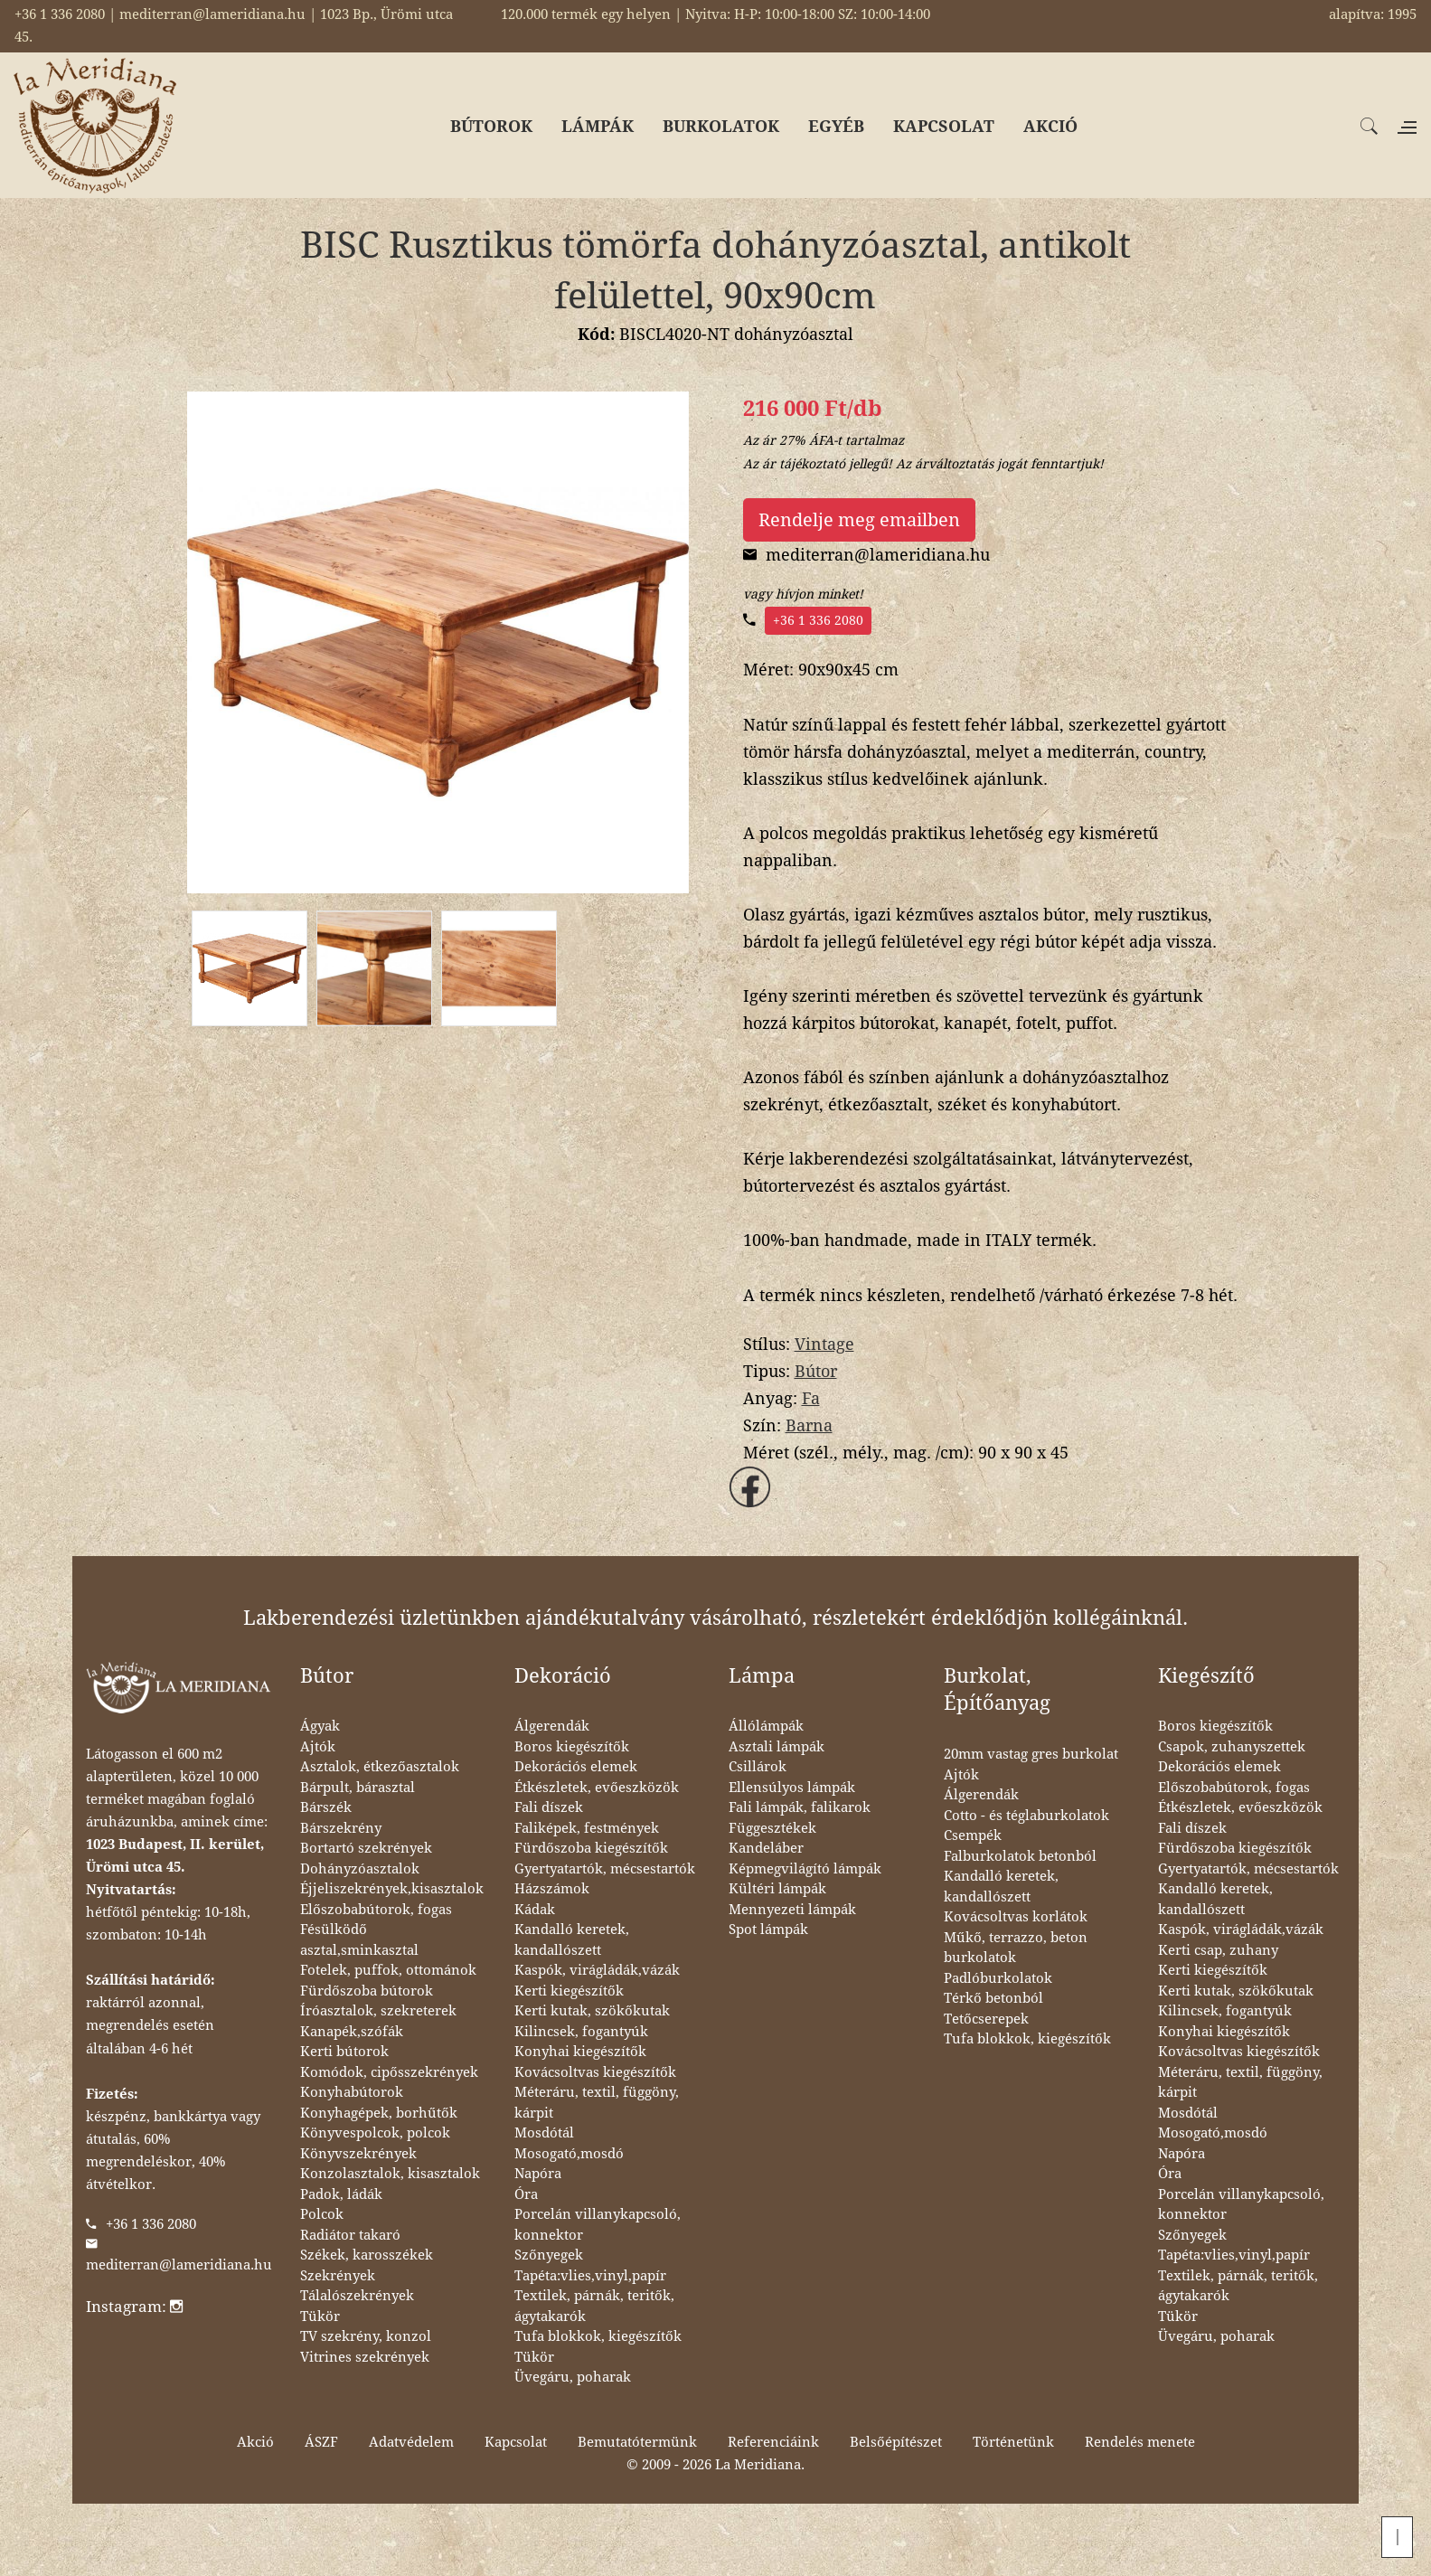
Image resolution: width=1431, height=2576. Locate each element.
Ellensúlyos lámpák (792, 1787)
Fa (811, 1398)
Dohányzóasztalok (359, 1869)
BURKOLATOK (721, 126)
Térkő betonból (993, 1998)
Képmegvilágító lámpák (805, 1869)
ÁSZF (321, 2442)
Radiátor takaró (350, 2235)
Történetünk (1013, 2442)
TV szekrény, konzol (365, 2336)
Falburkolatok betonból (1020, 1856)
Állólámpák (766, 1726)
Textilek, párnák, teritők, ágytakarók (594, 2306)
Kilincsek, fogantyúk (581, 2032)
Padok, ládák (341, 2194)
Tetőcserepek (986, 2019)
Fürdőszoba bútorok (366, 1991)
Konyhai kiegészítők (580, 2051)
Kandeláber (766, 1848)
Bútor (816, 1371)
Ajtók (317, 1747)
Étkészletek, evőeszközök (596, 1787)
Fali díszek (548, 1807)
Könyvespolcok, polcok (375, 2133)
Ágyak (320, 1726)
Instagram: (134, 2307)
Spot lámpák (768, 1929)
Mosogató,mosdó (569, 2154)
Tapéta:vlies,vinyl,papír (590, 2276)
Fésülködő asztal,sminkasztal (359, 1939)
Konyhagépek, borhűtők (378, 2113)
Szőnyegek (548, 2255)
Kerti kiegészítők (569, 1991)
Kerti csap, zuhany (1218, 1950)
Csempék (973, 1835)
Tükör (320, 2316)
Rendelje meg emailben (859, 520)
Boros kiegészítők (571, 1747)
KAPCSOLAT (943, 126)
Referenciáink (773, 2442)
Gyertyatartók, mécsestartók (604, 1869)
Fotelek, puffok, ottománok (388, 1970)
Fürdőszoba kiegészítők (591, 1848)
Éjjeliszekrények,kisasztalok (392, 1889)
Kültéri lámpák (777, 1889)
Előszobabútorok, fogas (376, 1909)
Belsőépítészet (896, 2442)
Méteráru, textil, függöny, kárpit (596, 2102)
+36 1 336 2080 (818, 620)
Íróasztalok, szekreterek (378, 2011)
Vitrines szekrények (364, 2357)
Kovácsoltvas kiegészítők (595, 2072)
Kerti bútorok (344, 2051)
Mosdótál (544, 2133)
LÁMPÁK (597, 126)
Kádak (534, 1909)
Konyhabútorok (351, 2092)
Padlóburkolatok (998, 1978)
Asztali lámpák (776, 1747)
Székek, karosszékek (366, 2255)
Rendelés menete (1140, 2442)
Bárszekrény (340, 1828)
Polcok (322, 2214)
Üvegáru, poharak (572, 2377)
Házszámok (551, 1889)
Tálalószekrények (357, 2296)
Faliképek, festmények (586, 1828)
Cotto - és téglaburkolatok (1026, 1815)
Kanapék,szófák (351, 2032)
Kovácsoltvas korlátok (1015, 1917)
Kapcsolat (516, 2442)
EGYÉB (836, 126)
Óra (526, 2194)
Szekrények (337, 2276)
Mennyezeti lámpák (792, 1909)
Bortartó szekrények (366, 1848)
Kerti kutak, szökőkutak (592, 2011)
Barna (809, 1425)
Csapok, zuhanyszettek (1231, 1747)
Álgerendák (551, 1726)
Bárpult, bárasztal (357, 1787)
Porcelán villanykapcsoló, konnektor (597, 2224)
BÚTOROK (491, 126)
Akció (255, 2442)
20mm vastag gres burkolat (1031, 1754)
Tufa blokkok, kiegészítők (598, 2336)
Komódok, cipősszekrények (389, 2072)
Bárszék (326, 1807)
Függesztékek (772, 1828)
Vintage (824, 1344)
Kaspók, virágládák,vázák (597, 1970)
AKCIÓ (1050, 126)
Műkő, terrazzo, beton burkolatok (1015, 1948)
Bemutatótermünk (637, 2442)
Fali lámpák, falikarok (800, 1807)
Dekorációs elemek (575, 1767)
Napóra (537, 2174)
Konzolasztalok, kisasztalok (390, 2174)
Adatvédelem (411, 2442)
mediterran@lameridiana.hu (179, 2265)
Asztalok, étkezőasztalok (379, 1767)
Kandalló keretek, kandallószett (571, 1939)
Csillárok (757, 1767)
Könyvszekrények (358, 2154)
